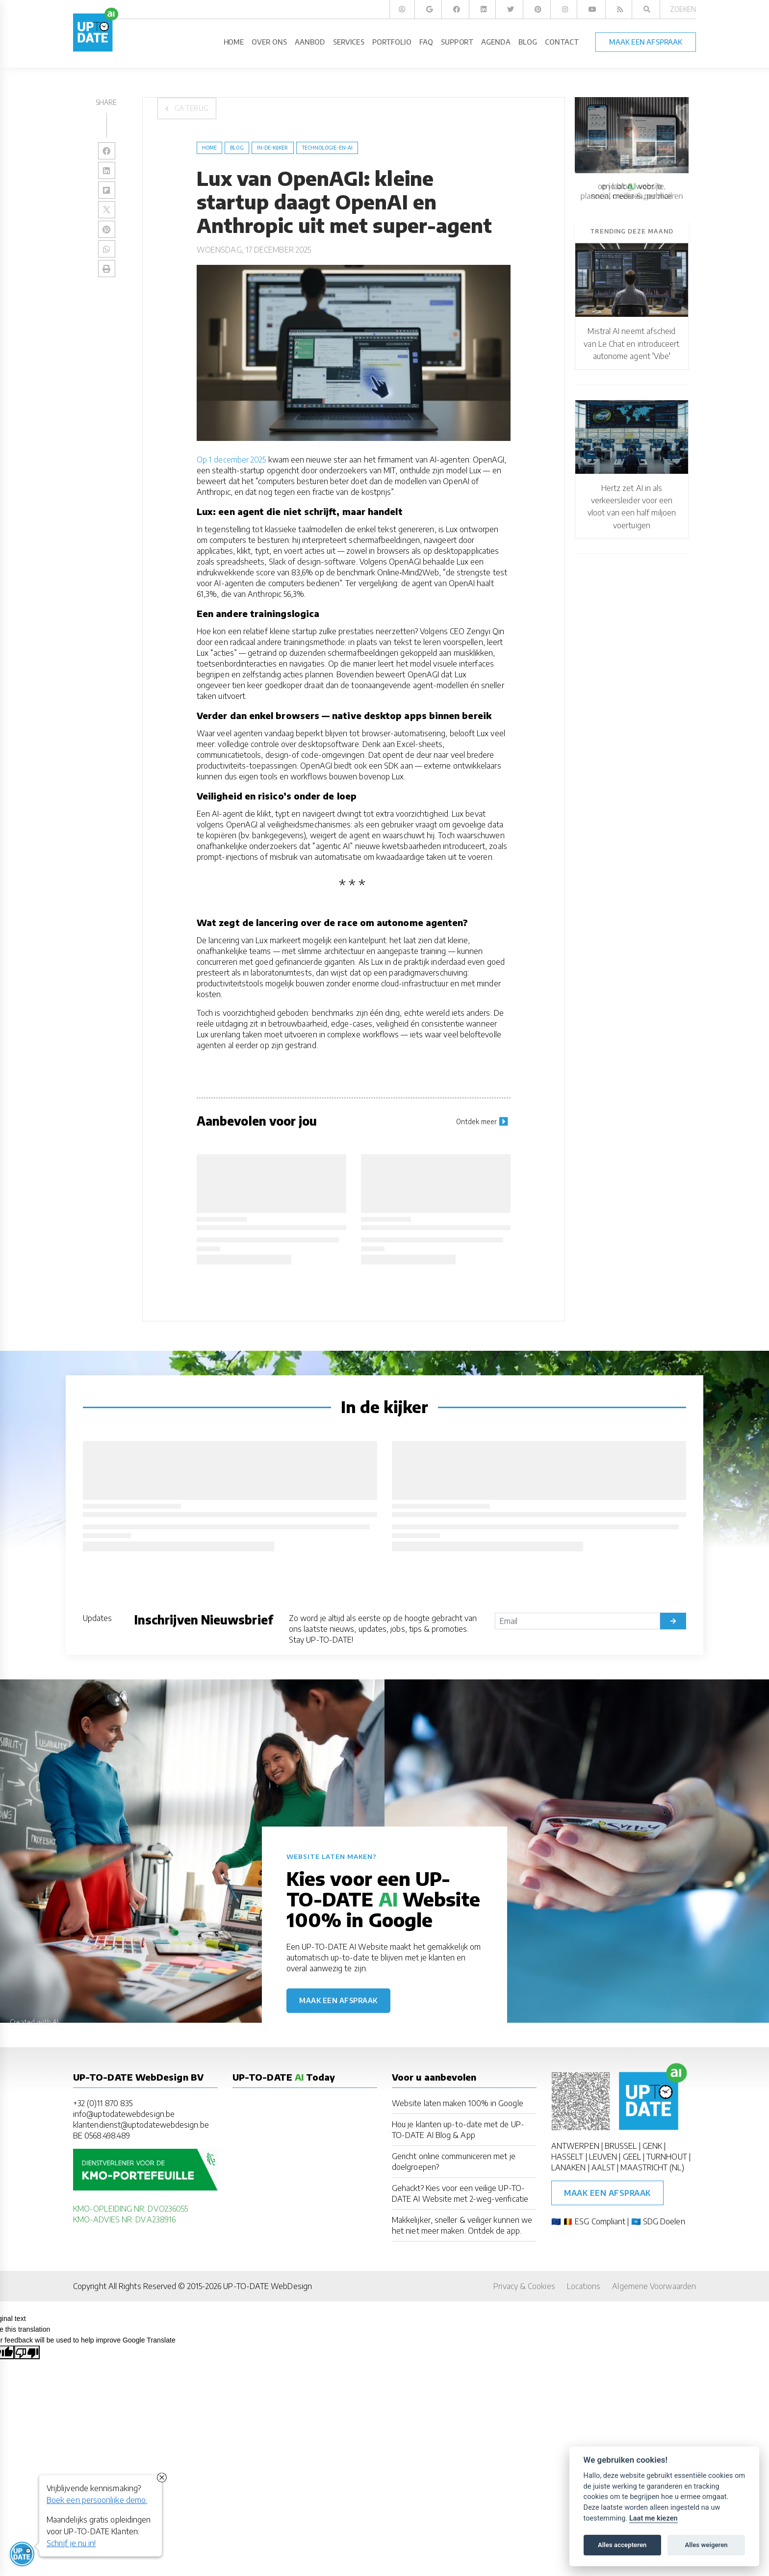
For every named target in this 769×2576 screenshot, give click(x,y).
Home (209, 148)
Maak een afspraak (338, 2000)
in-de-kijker (272, 148)
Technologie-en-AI (327, 148)
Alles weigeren (706, 2545)
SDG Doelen (664, 2221)
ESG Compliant (600, 2221)
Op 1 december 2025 (231, 459)
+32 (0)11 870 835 (102, 2103)
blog (236, 148)
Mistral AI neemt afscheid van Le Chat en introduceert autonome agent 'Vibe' (631, 343)
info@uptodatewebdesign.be (124, 2114)
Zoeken (683, 9)
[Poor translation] (27, 2352)
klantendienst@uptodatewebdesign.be (141, 2125)
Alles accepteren (622, 2545)
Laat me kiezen (653, 2518)
